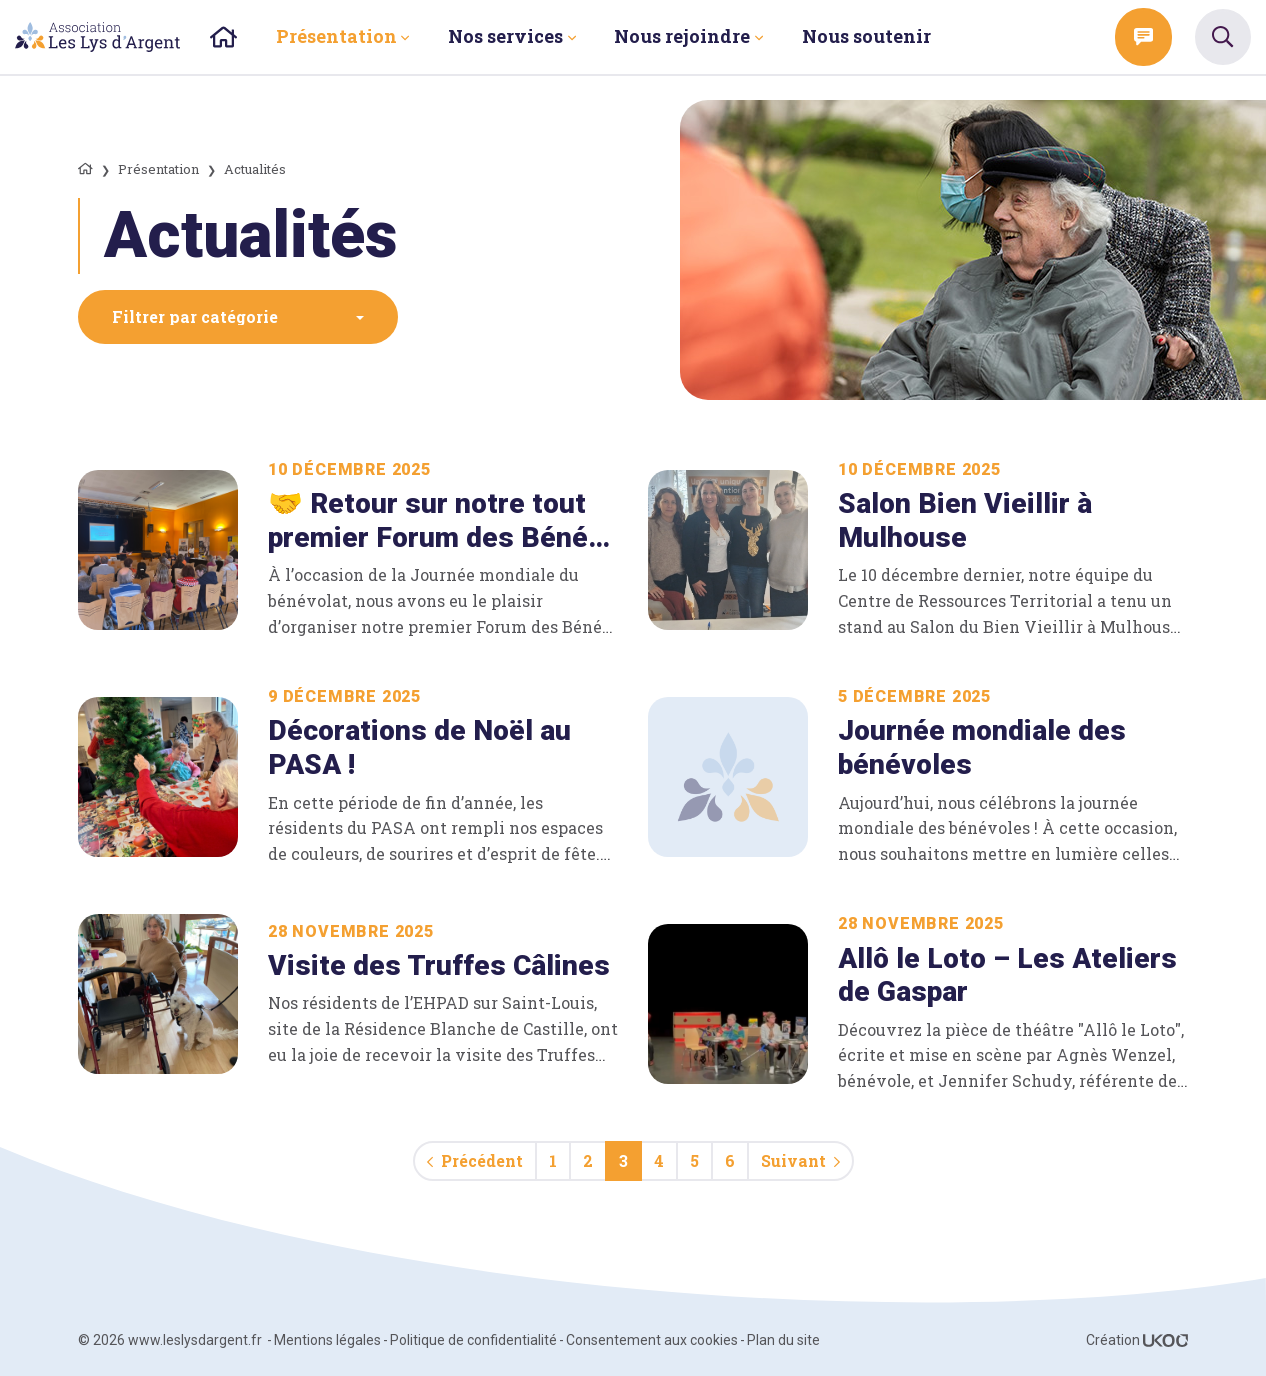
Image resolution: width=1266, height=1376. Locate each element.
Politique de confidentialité (473, 1340)
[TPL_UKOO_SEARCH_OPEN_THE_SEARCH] (1223, 37)
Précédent (475, 1160)
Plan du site (783, 1340)
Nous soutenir (866, 36)
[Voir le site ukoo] (1165, 1340)
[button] (238, 317)
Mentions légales (327, 1340)
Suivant (800, 1160)
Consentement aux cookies (652, 1340)
